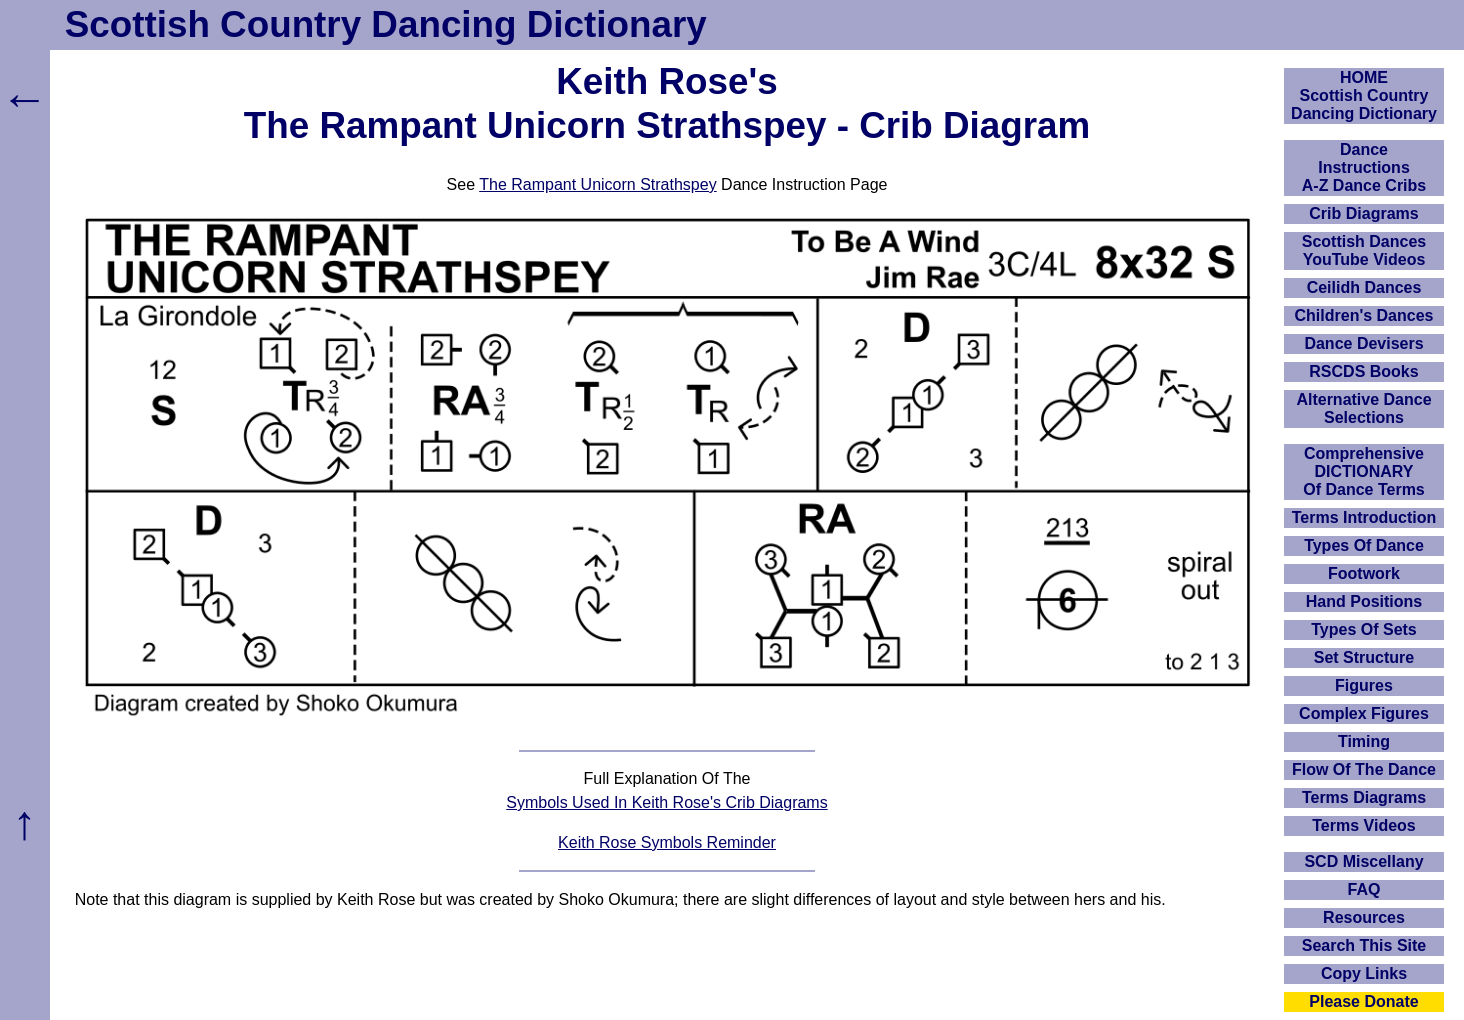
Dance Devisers (1363, 343)
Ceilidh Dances (1364, 287)
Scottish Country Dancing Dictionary (386, 24)
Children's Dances (1364, 315)
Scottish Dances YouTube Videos (1364, 250)
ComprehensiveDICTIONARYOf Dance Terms (1364, 471)
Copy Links (1364, 973)
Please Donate (1363, 1001)
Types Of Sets (1364, 629)
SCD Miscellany (1363, 861)
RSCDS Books (1363, 371)
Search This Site (1364, 945)
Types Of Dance (1364, 545)
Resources (1364, 917)
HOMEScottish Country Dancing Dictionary (1364, 95)
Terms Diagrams (1364, 797)
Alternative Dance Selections (1363, 408)
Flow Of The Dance (1364, 769)
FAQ (1364, 889)
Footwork (1364, 573)
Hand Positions (1364, 601)
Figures (1364, 685)
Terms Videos (1363, 825)
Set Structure (1364, 657)
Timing (1364, 741)
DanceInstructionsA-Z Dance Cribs (1364, 167)
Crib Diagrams (1363, 213)
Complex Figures (1364, 713)
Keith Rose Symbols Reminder (667, 842)
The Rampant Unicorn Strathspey (597, 184)
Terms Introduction (1364, 517)
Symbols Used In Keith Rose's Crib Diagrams (666, 802)
